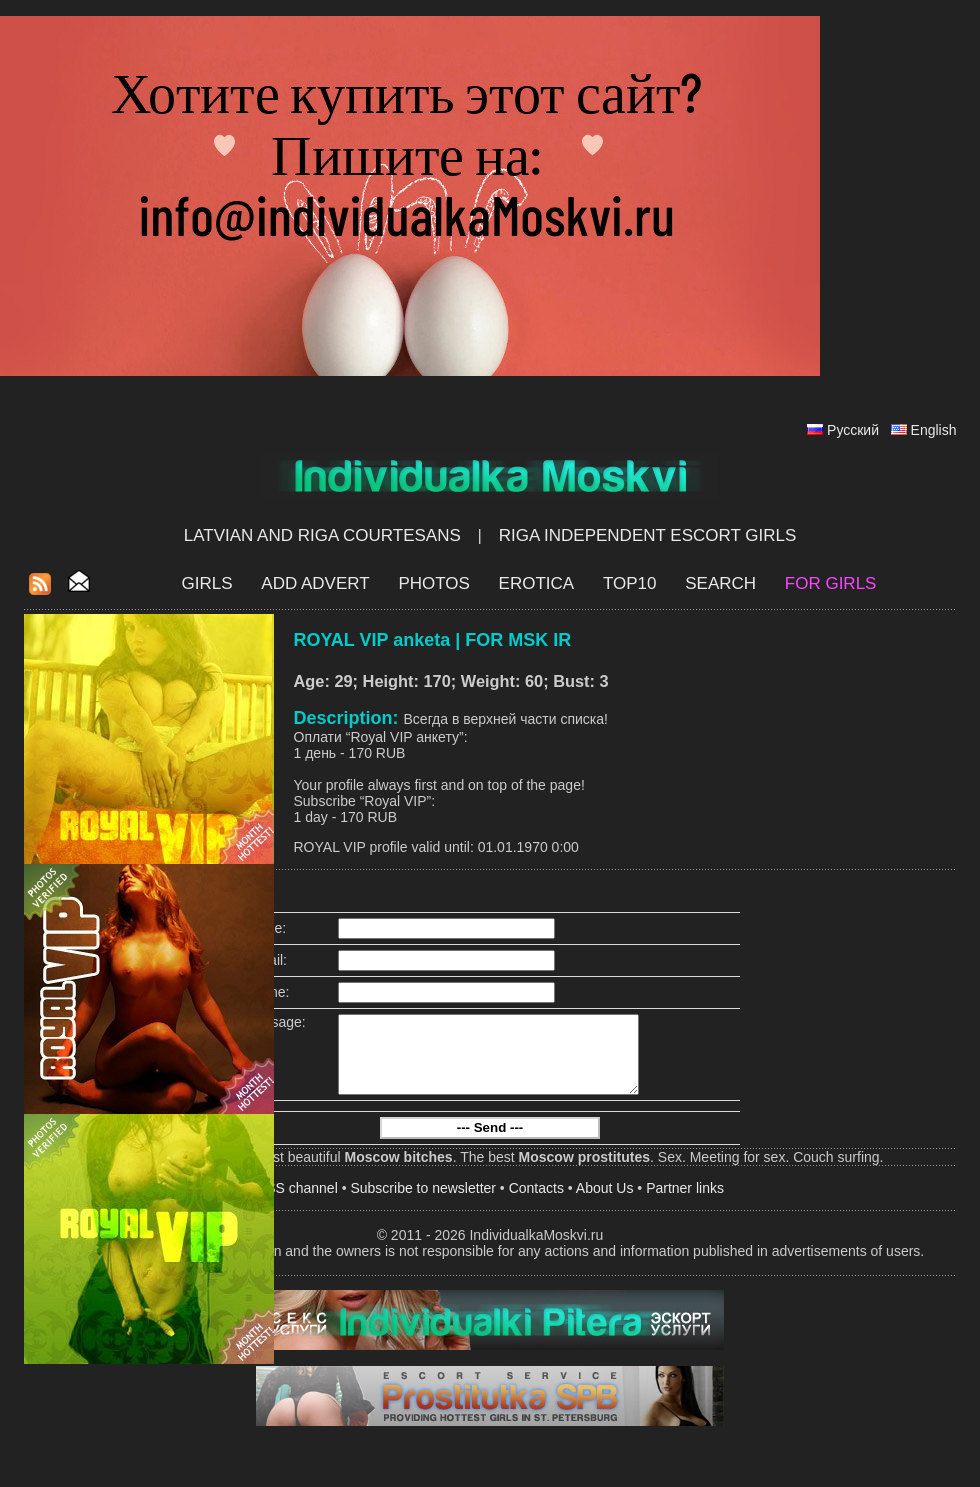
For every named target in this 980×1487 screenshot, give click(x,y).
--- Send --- (490, 1142)
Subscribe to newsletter (423, 1203)
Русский (853, 430)
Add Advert (315, 583)
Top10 (630, 583)
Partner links (685, 1203)
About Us (605, 1203)
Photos (433, 583)
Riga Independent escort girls (648, 535)
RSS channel (297, 1203)
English (934, 430)
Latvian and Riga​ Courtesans (322, 535)
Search (720, 583)
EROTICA (537, 583)
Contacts (536, 1203)
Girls (207, 583)
